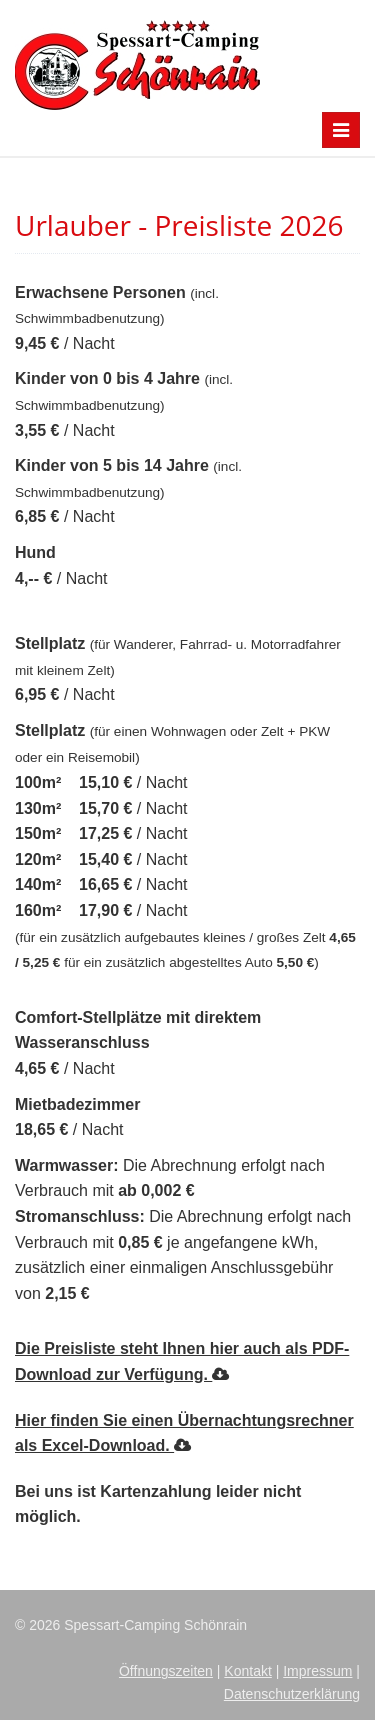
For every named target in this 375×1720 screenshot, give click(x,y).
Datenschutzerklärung (292, 1694)
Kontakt (247, 1671)
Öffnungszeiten (166, 1671)
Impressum (317, 1671)
